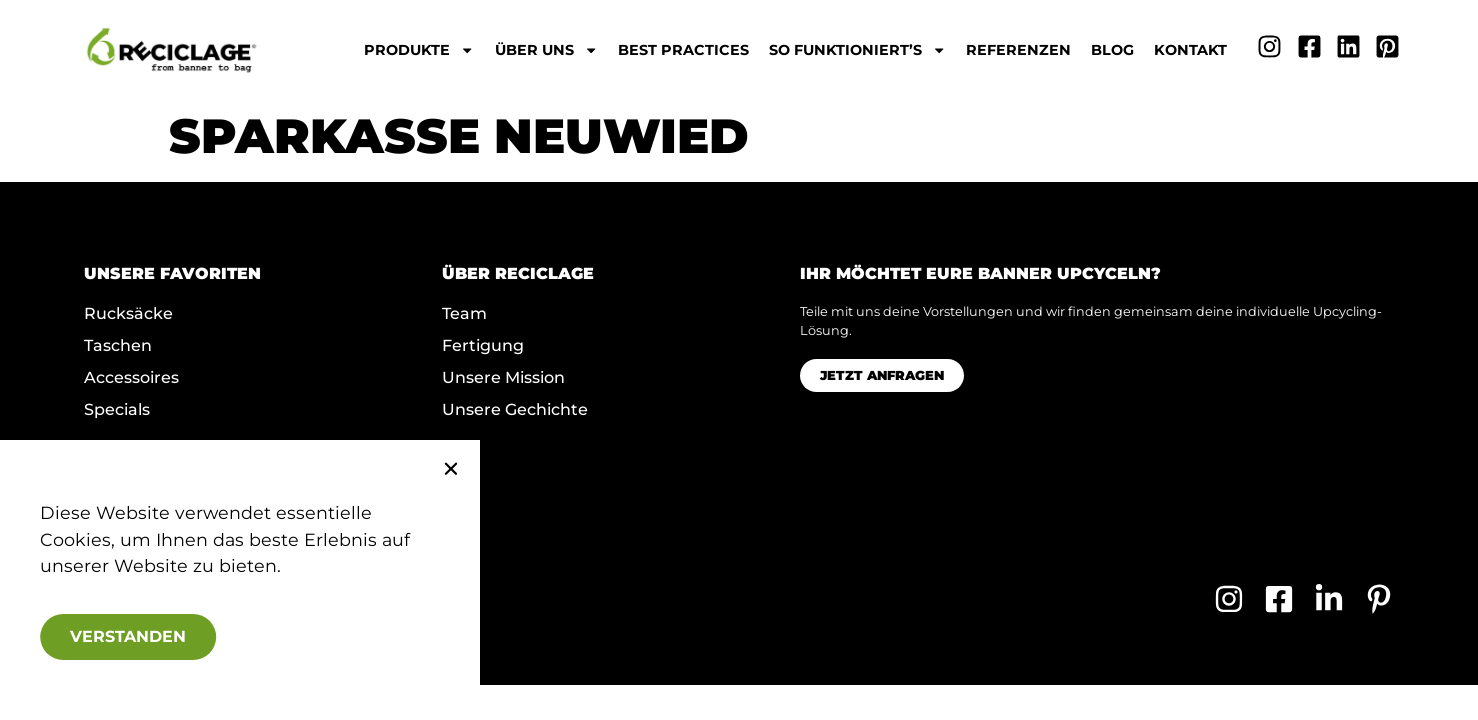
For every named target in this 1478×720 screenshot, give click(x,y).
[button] (425, 469)
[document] (739, 360)
